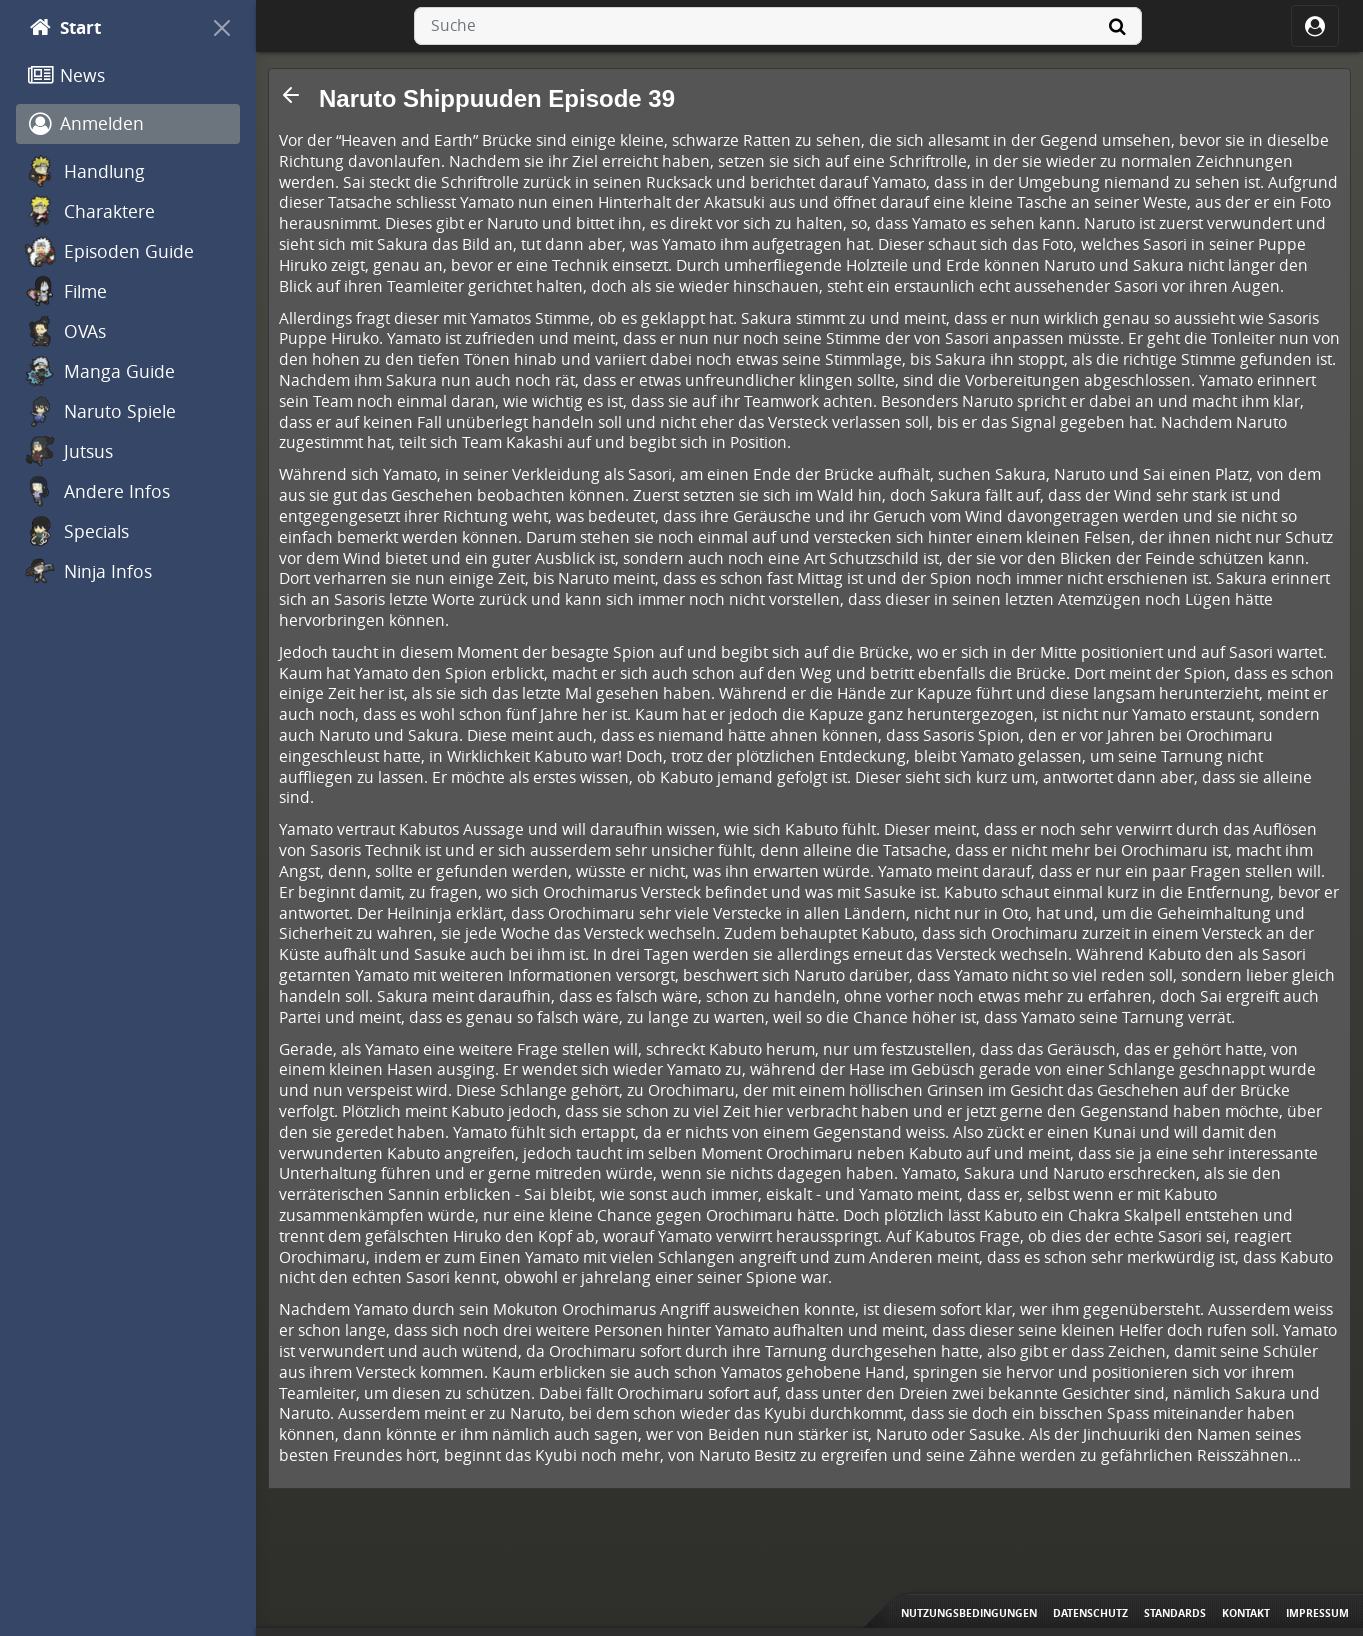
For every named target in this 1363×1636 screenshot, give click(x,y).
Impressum (1317, 1613)
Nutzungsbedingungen (969, 1613)
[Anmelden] (128, 124)
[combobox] (778, 26)
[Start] (110, 28)
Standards (1175, 1613)
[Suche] (1118, 26)
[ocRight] (1315, 26)
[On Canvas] (222, 28)
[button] (291, 95)
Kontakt (1246, 1613)
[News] (128, 76)
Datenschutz (1090, 1613)
